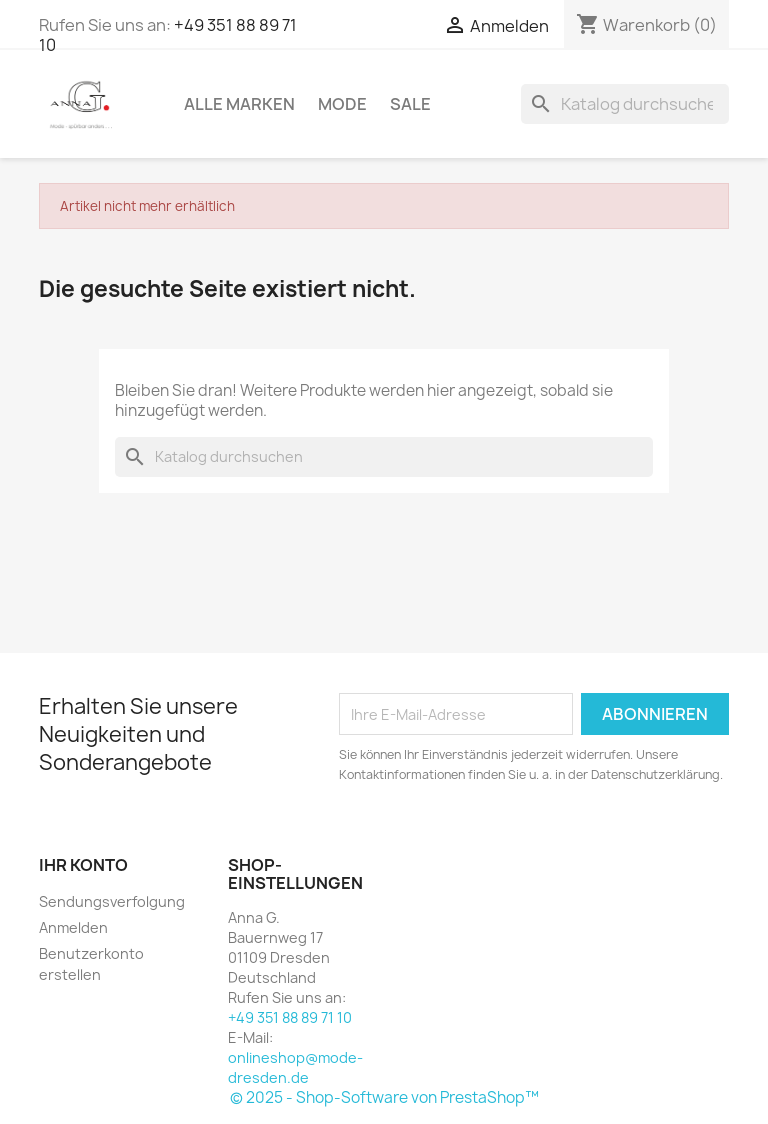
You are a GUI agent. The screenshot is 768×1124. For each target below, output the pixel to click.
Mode (342, 104)
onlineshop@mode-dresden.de (295, 1067)
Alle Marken (239, 104)
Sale (410, 104)
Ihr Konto (83, 865)
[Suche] (625, 104)
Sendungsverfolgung (112, 901)
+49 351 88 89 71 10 (290, 1017)
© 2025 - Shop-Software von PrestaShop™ (384, 1097)
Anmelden (73, 927)
